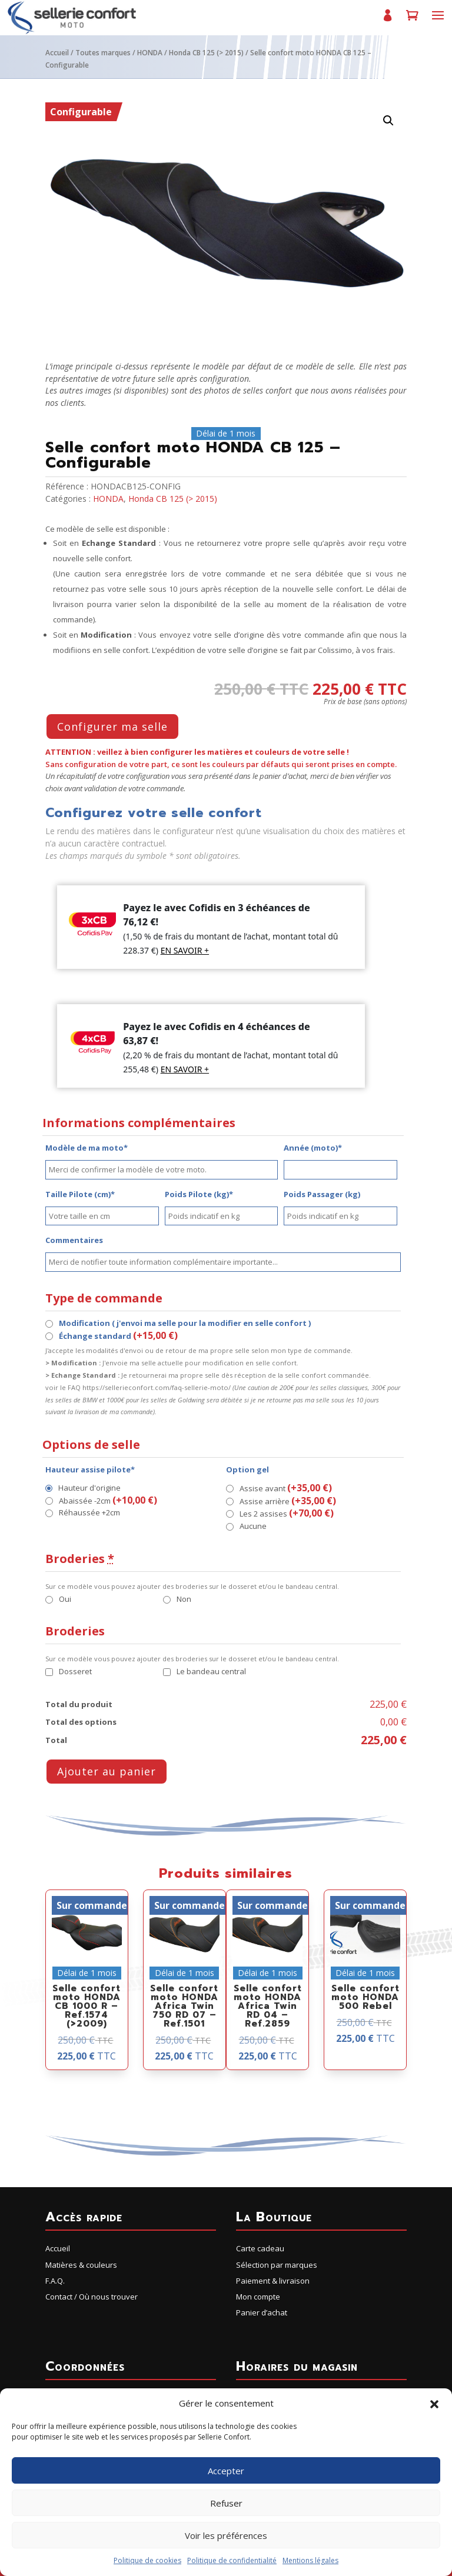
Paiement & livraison (273, 2280)
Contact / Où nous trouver (91, 2296)
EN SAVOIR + (185, 950)
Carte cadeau (260, 2248)
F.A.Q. (55, 2280)
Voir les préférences (226, 2535)
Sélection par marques (276, 2265)
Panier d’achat (412, 20)
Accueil (57, 53)
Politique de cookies (147, 2560)
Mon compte (387, 20)
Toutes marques (103, 53)
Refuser (226, 2503)
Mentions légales (310, 2560)
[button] (434, 2404)
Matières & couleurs (81, 2265)
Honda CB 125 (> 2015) (206, 53)
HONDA (149, 53)
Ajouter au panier (106, 1771)
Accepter (226, 2471)
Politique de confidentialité (232, 2560)
